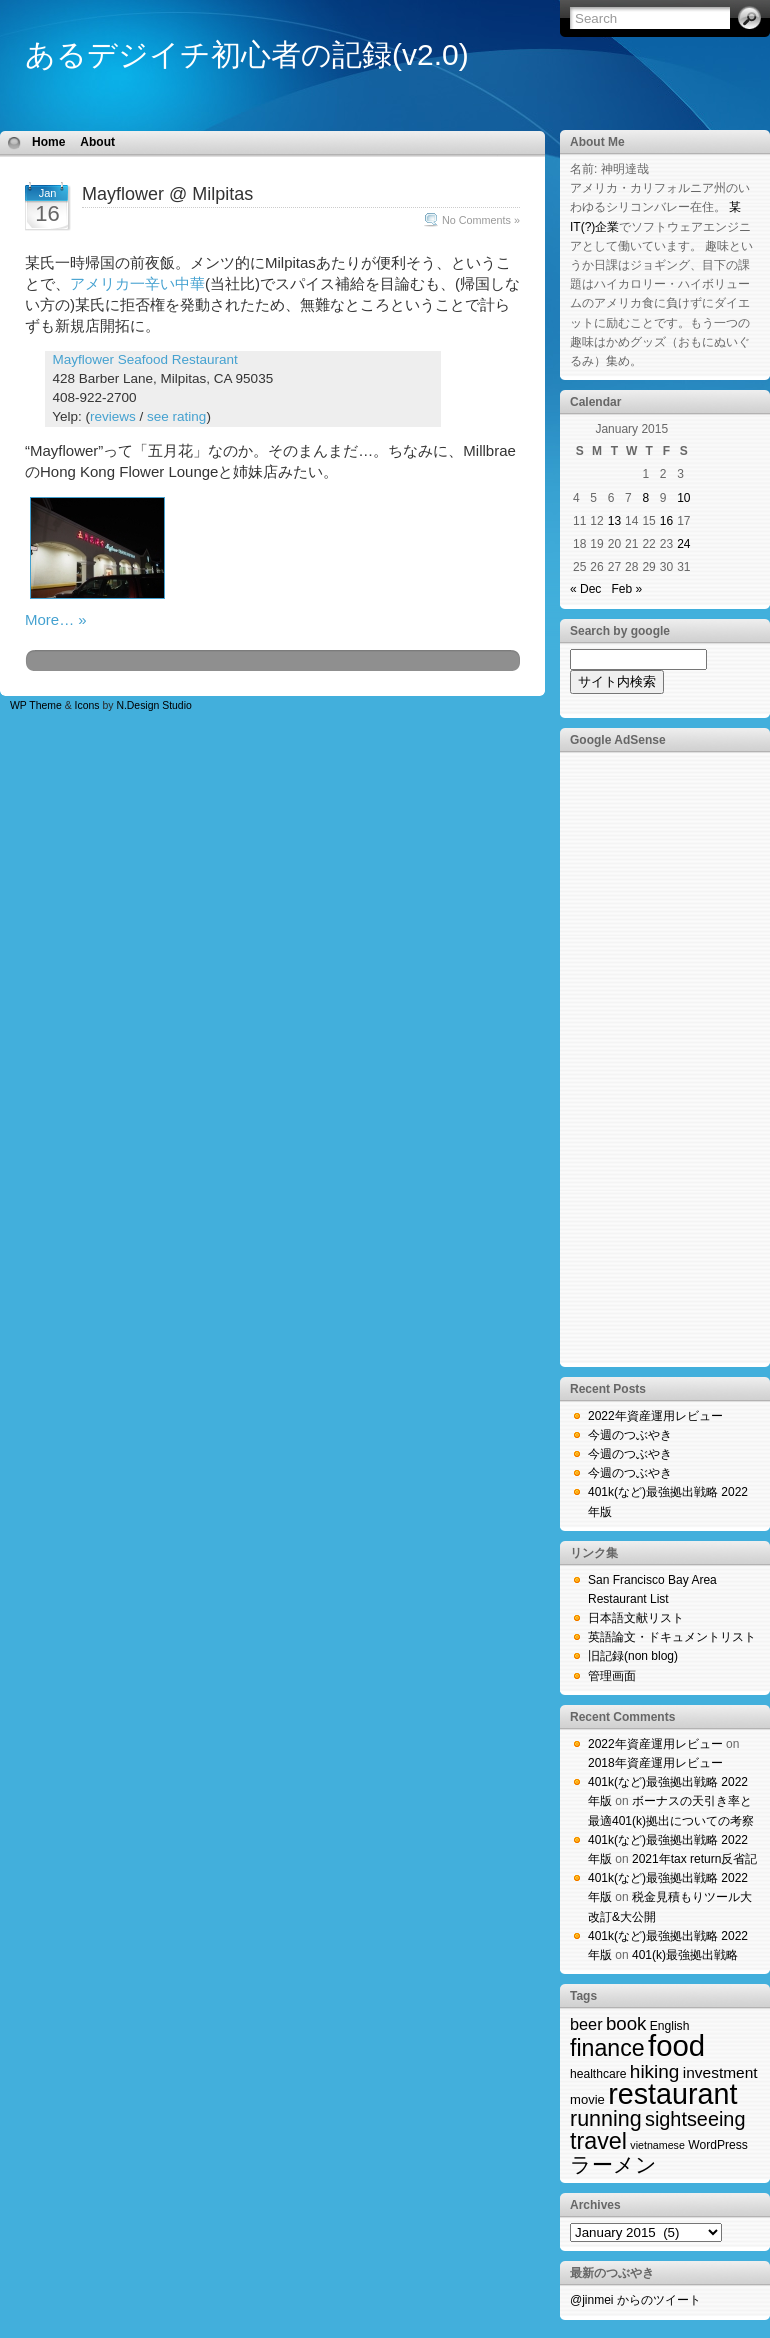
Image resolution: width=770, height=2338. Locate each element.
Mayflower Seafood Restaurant (145, 359)
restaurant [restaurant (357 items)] (672, 2094)
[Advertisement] (650, 1058)
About (97, 142)
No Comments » (481, 220)
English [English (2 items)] (670, 2026)
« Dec (585, 589)
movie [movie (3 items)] (587, 2099)
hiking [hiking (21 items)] (655, 2071)
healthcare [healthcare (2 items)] (598, 2074)
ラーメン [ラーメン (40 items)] (613, 2164)
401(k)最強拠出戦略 (685, 1955)
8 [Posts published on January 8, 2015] (645, 498)
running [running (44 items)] (606, 2119)
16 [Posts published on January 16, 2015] (666, 521)
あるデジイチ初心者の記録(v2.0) (247, 54)
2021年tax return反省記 (694, 1859)
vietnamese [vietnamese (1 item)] (657, 2145)
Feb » (626, 589)
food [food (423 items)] (676, 2045)
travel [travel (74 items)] (598, 2141)
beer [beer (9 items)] (586, 2024)
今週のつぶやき (630, 1435)
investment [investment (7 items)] (720, 2072)
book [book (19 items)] (626, 2023)
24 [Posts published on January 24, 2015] (683, 544)
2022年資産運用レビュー (655, 1416)
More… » (56, 619)
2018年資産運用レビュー (655, 1763)
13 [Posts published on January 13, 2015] (614, 521)
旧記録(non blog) (633, 1656)
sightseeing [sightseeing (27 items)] (695, 2119)
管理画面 (612, 1676)
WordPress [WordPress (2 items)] (718, 2145)
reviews (113, 416)
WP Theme (36, 705)
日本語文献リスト (636, 1618)
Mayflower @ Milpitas (167, 194)
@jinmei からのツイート (635, 2300)
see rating (176, 416)
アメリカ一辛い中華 (137, 283)
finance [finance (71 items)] (607, 2048)
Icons (87, 705)
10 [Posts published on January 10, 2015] (683, 498)
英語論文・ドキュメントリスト (672, 1637)
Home (48, 142)
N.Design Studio (153, 705)
